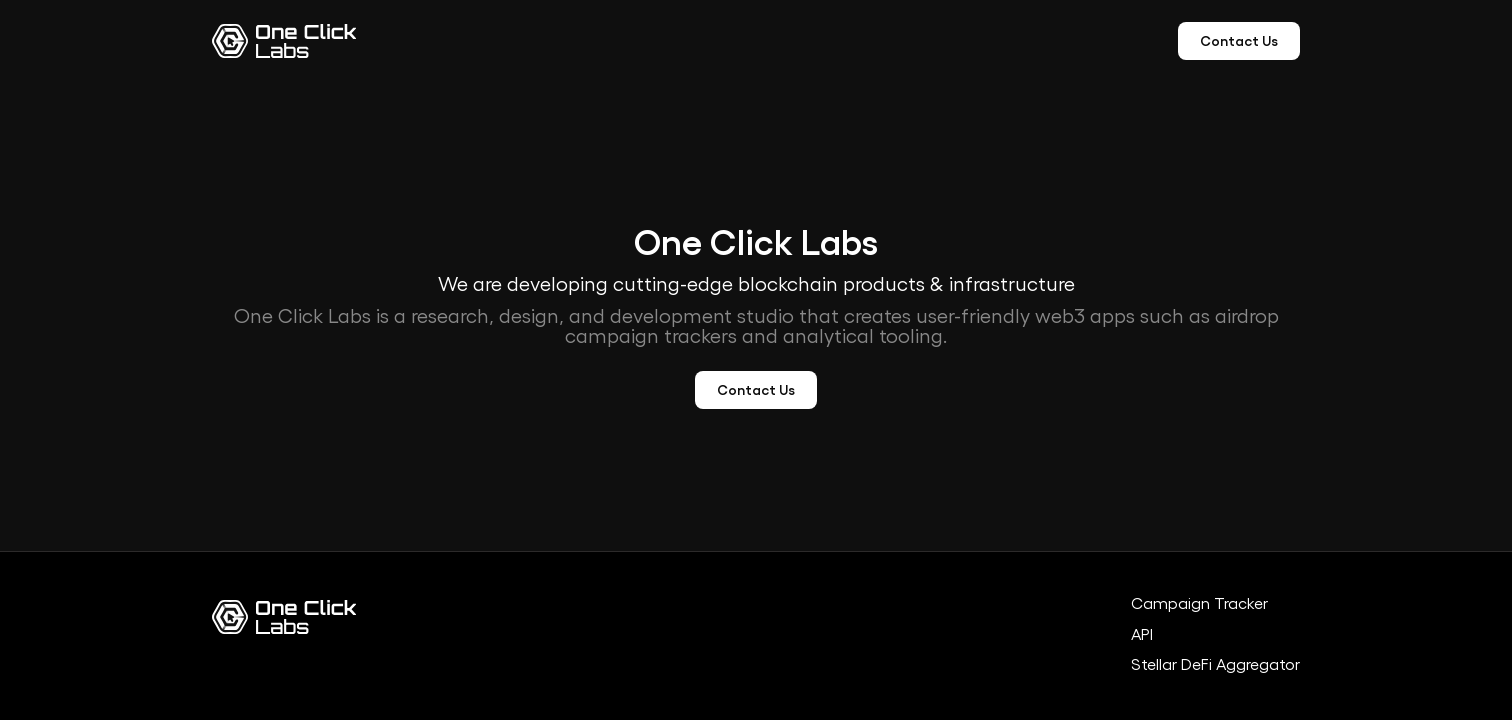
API (1142, 635)
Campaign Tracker (1199, 604)
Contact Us (1239, 41)
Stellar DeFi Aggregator (1215, 665)
